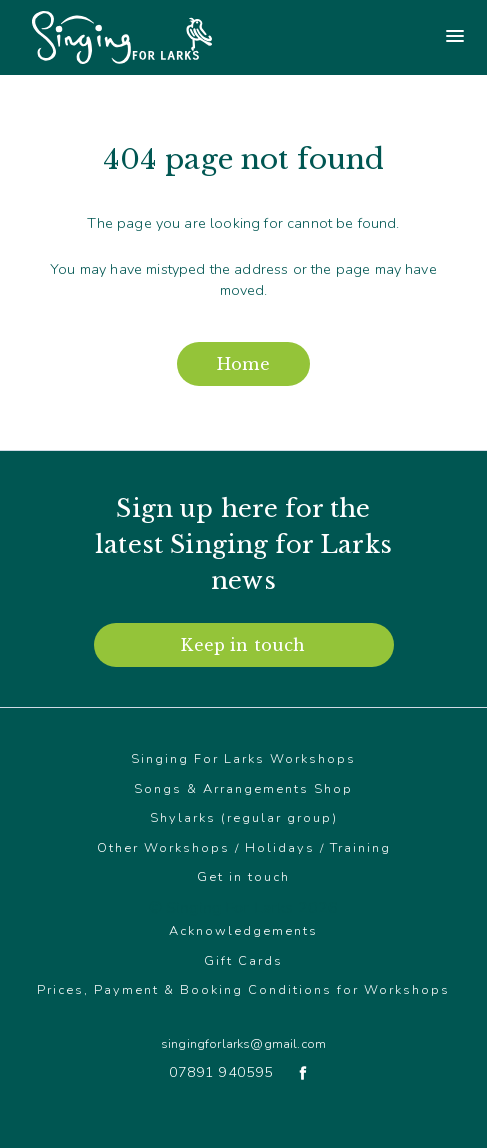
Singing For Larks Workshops (243, 759)
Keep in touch (243, 645)
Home (243, 364)
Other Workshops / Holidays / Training (244, 848)
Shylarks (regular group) (244, 818)
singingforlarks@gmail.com (243, 1044)
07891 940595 (221, 1072)
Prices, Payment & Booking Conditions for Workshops (243, 990)
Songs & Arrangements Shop (243, 789)
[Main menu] (366, 37)
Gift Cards (243, 961)
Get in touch (243, 877)
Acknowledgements (243, 931)
